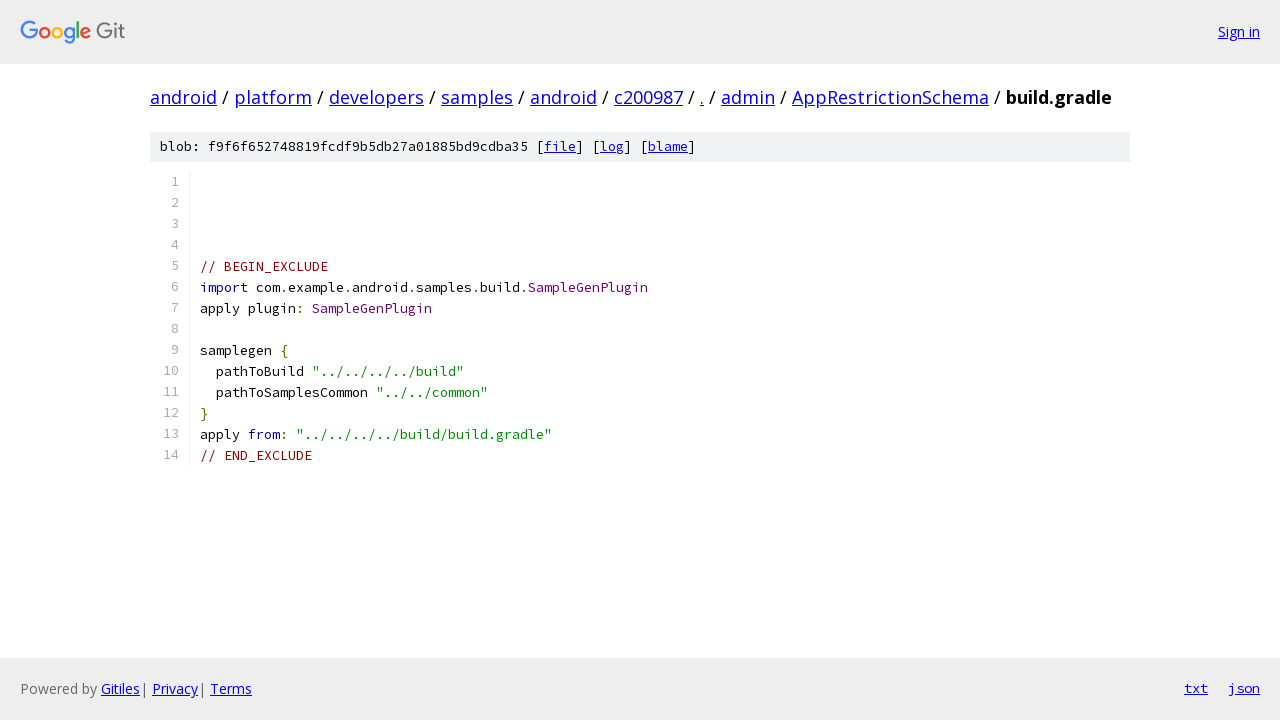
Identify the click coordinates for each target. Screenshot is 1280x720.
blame (668, 146)
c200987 (648, 97)
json (1244, 688)
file (560, 146)
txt (1196, 688)
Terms (231, 688)
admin (748, 97)
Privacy (175, 688)
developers (376, 97)
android (183, 97)
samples (477, 97)
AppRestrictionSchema (890, 97)
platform (273, 97)
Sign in (1239, 31)
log (612, 146)
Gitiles (120, 688)
